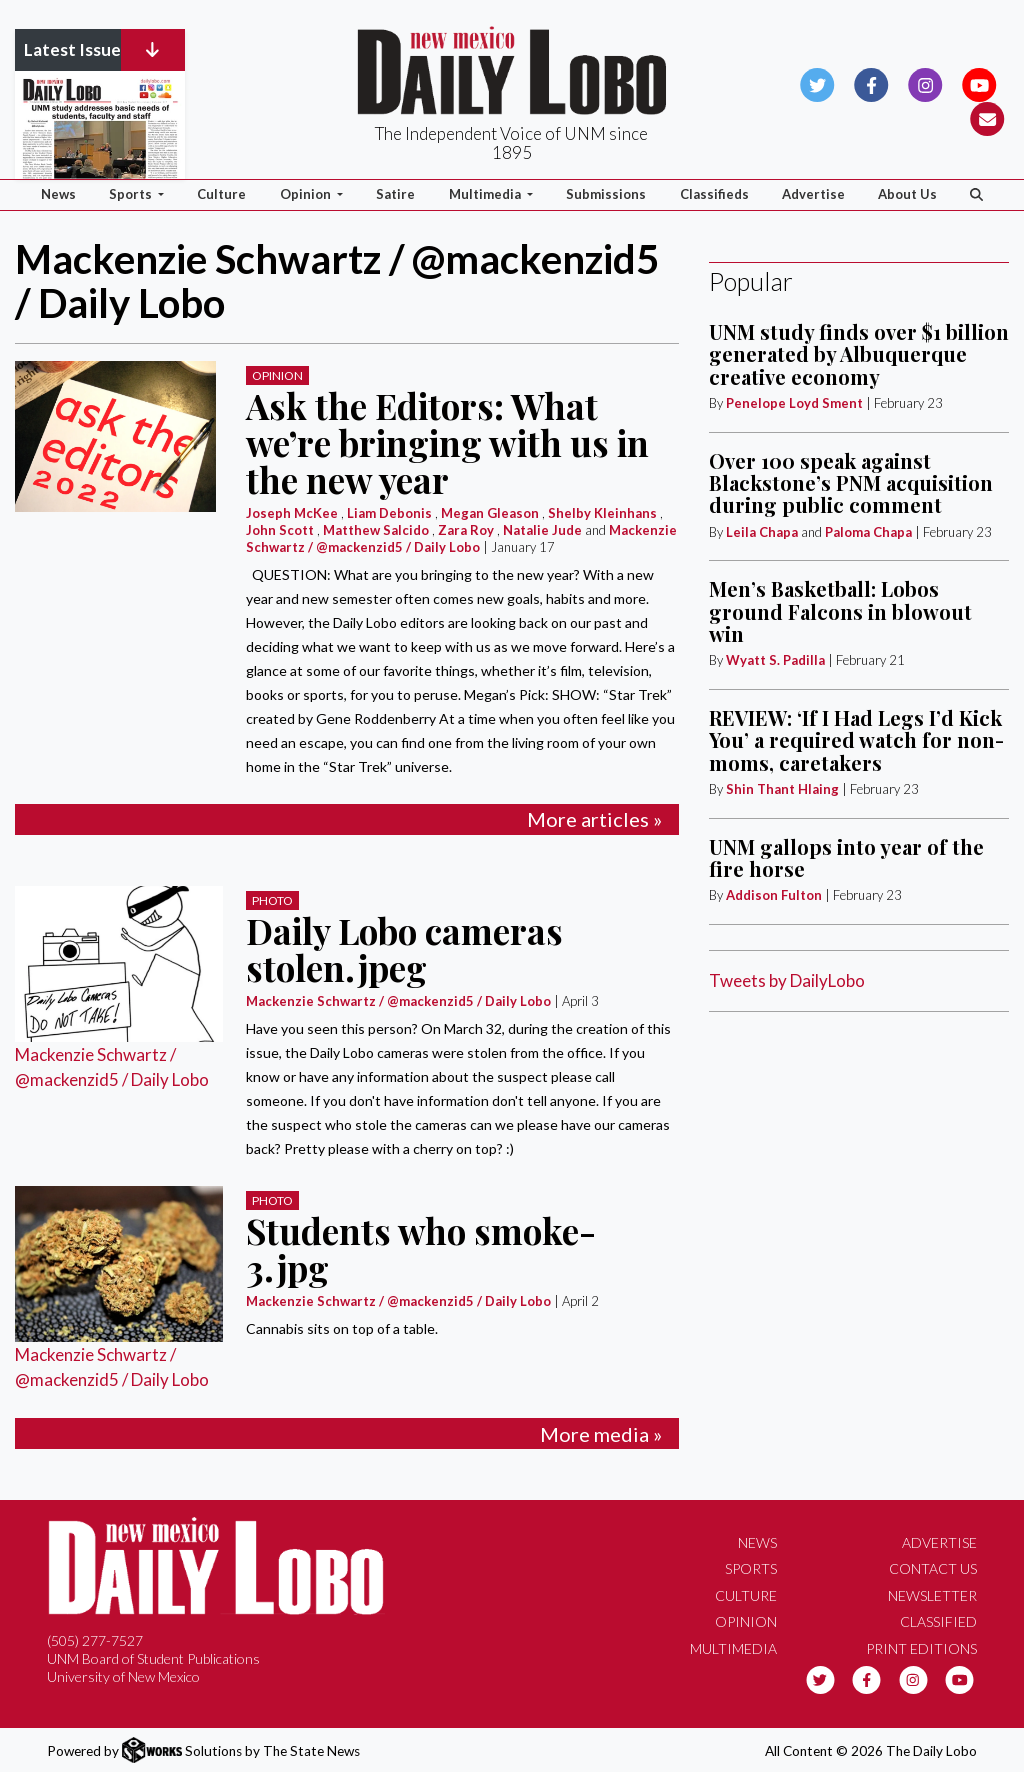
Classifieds (714, 194)
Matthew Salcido (376, 530)
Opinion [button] (307, 194)
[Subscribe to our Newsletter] (987, 116)
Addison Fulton (774, 895)
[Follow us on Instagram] (925, 82)
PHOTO (272, 900)
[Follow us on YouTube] (979, 82)
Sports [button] (132, 194)
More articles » (594, 819)
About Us (907, 194)
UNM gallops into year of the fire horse (846, 857)
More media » (601, 1434)
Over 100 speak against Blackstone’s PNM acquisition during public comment (851, 483)
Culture (221, 194)
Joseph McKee (292, 513)
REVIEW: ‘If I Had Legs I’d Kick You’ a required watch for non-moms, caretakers (856, 740)
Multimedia (733, 1648)
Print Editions (921, 1648)
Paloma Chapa (868, 532)
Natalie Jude (542, 530)
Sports (751, 1568)
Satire (395, 194)
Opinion (277, 375)
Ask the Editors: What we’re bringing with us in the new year (447, 442)
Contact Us (933, 1568)
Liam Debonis (389, 513)
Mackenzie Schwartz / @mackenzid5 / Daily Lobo (461, 538)
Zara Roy (466, 530)
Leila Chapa (762, 532)
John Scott (280, 530)
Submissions (606, 194)
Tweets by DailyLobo (787, 980)
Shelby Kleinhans (602, 513)
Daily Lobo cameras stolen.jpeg (404, 949)
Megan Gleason (490, 513)
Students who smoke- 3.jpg (421, 1249)
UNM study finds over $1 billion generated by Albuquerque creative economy (859, 354)
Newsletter (932, 1595)
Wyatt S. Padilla (775, 660)
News (58, 194)
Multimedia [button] (486, 194)
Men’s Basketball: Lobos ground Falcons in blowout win (840, 611)
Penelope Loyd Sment (796, 403)
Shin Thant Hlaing (784, 789)
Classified (938, 1621)
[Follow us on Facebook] (871, 82)
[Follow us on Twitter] (817, 82)
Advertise (813, 194)
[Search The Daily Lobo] (977, 195)
